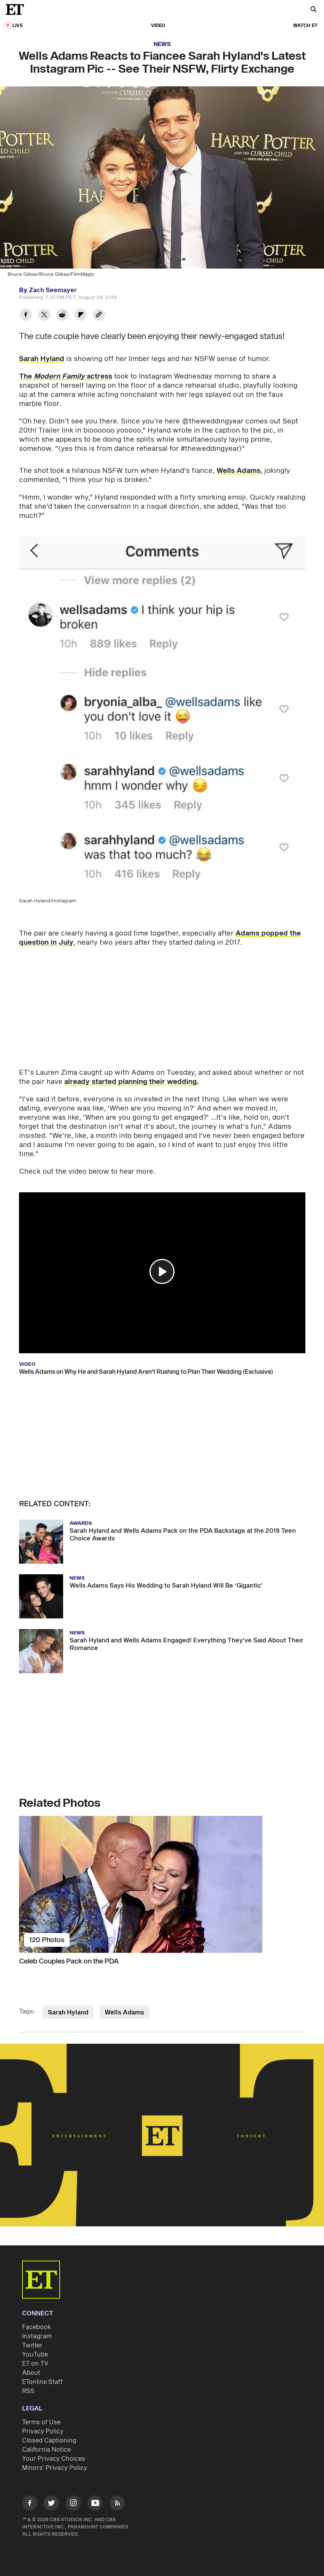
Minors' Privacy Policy (54, 2468)
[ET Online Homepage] (17, 9)
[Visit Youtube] (95, 2504)
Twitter (32, 2345)
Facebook (36, 2327)
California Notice (46, 2449)
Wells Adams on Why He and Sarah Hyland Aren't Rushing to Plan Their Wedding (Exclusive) (146, 1372)
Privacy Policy (43, 2431)
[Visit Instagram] (73, 2504)
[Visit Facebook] (29, 2504)
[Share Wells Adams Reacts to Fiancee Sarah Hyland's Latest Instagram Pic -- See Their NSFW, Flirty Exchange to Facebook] (26, 315)
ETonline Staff (42, 2382)
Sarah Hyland (41, 359)
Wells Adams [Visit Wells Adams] (124, 2012)
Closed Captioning (49, 2440)
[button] (162, 1271)
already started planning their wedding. (131, 1082)
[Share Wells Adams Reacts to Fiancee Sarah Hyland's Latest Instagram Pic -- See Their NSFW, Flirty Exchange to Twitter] (44, 315)
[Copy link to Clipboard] (99, 315)
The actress (65, 376)
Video (158, 25)
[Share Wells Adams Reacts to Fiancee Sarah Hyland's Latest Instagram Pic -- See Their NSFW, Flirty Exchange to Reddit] (62, 315)
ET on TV (35, 2363)
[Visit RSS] (117, 2504)
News (162, 44)
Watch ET (305, 25)
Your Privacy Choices (53, 2458)
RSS (28, 2391)
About (31, 2372)
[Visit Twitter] (51, 2504)
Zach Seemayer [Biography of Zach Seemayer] (53, 290)
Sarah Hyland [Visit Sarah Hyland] (68, 2012)
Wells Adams (238, 471)
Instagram (37, 2336)
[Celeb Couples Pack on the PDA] (162, 1884)
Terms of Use (41, 2422)
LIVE (18, 25)
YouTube (35, 2354)
